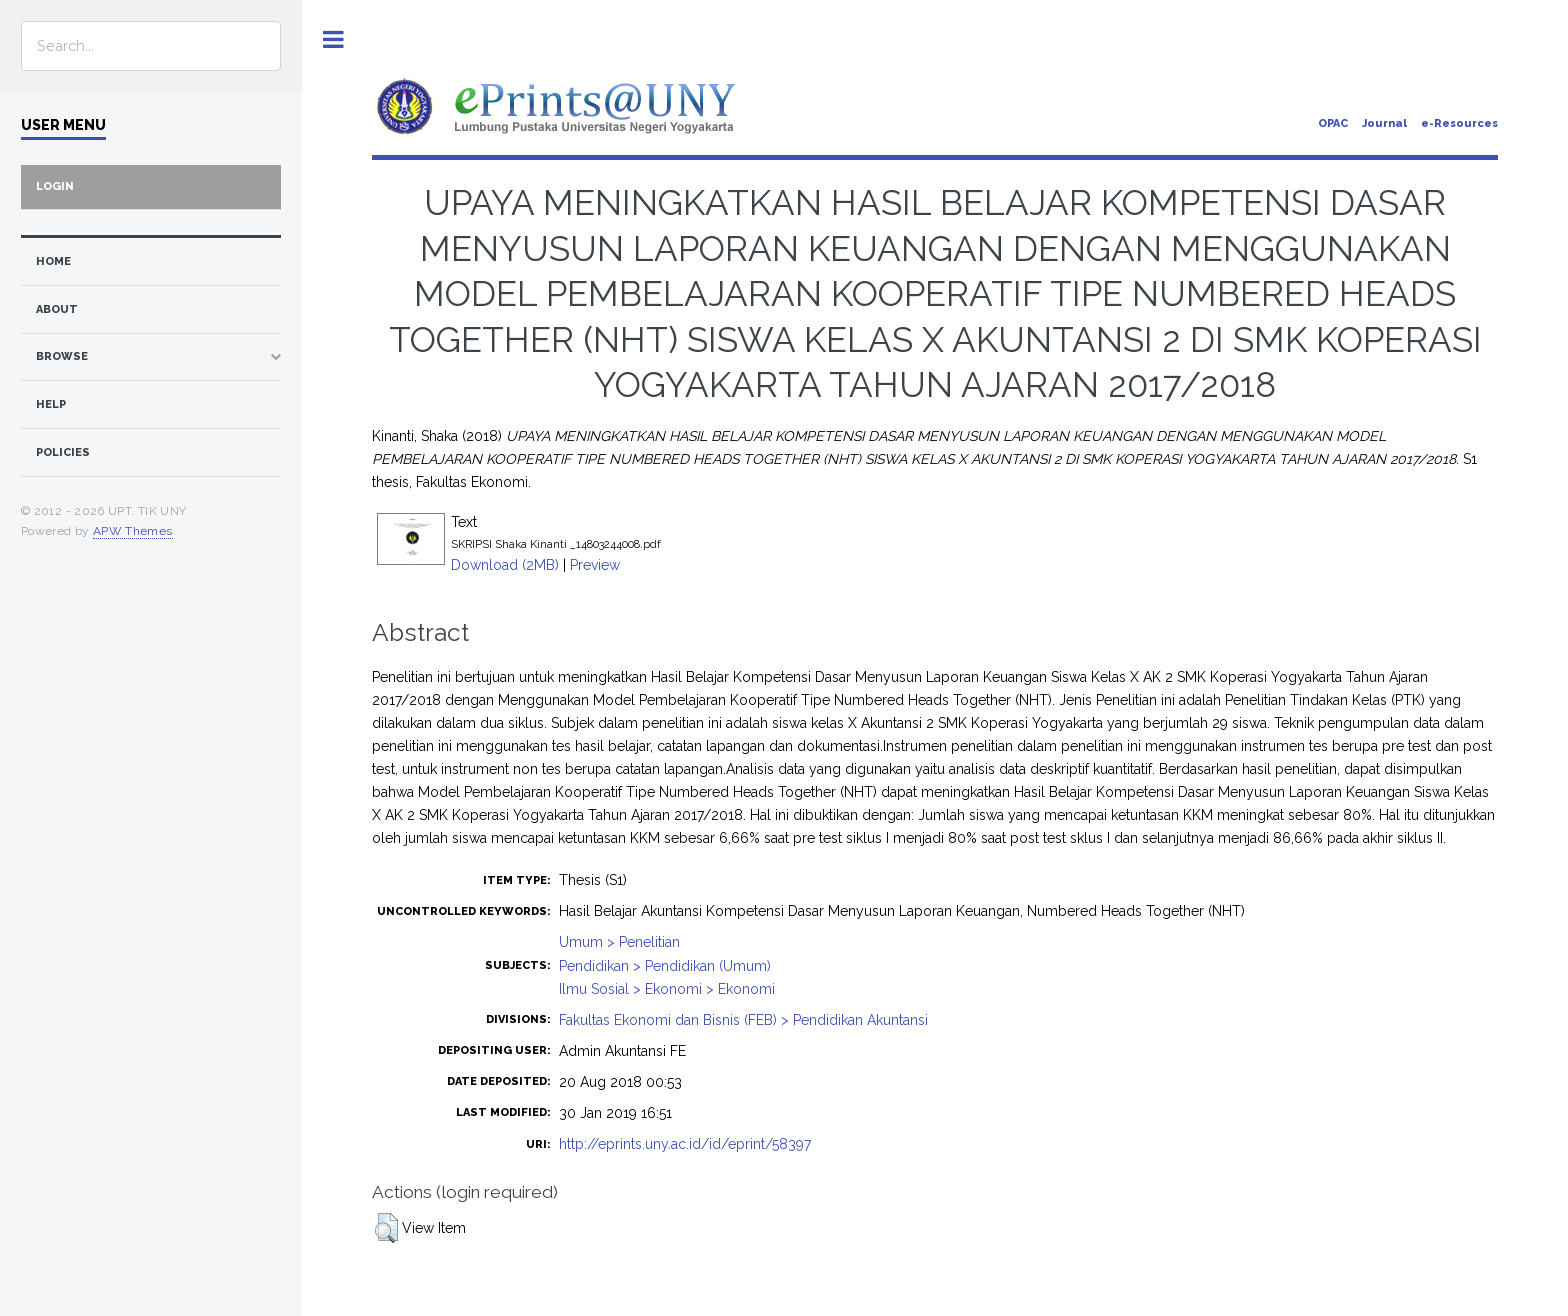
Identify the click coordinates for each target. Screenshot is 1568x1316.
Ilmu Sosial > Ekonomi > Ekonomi (667, 989)
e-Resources (1459, 123)
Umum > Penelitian (619, 942)
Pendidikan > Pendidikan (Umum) (665, 966)
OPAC (1333, 123)
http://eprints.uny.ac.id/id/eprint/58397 (685, 1144)
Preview (595, 565)
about (57, 309)
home (53, 261)
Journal (1384, 123)
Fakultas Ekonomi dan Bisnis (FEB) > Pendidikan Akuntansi (743, 1020)
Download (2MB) (505, 565)
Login (55, 186)
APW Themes (133, 531)
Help (51, 404)
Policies (63, 452)
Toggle (333, 39)
